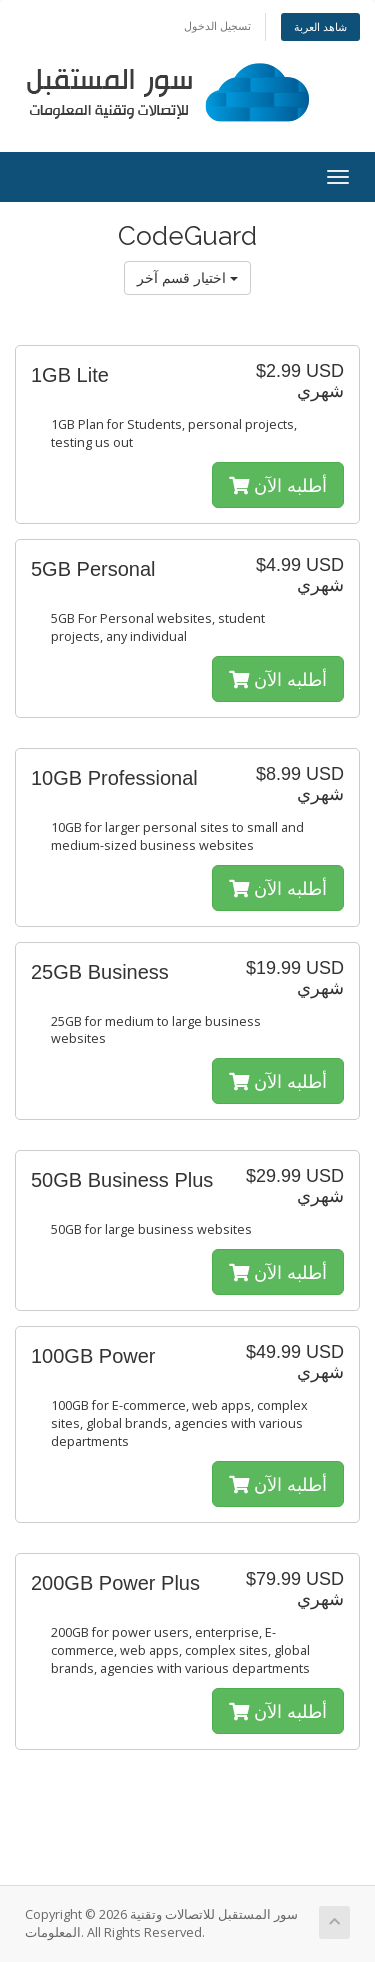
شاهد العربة (320, 26)
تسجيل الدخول (217, 25)
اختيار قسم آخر (187, 277)
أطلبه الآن (278, 485)
